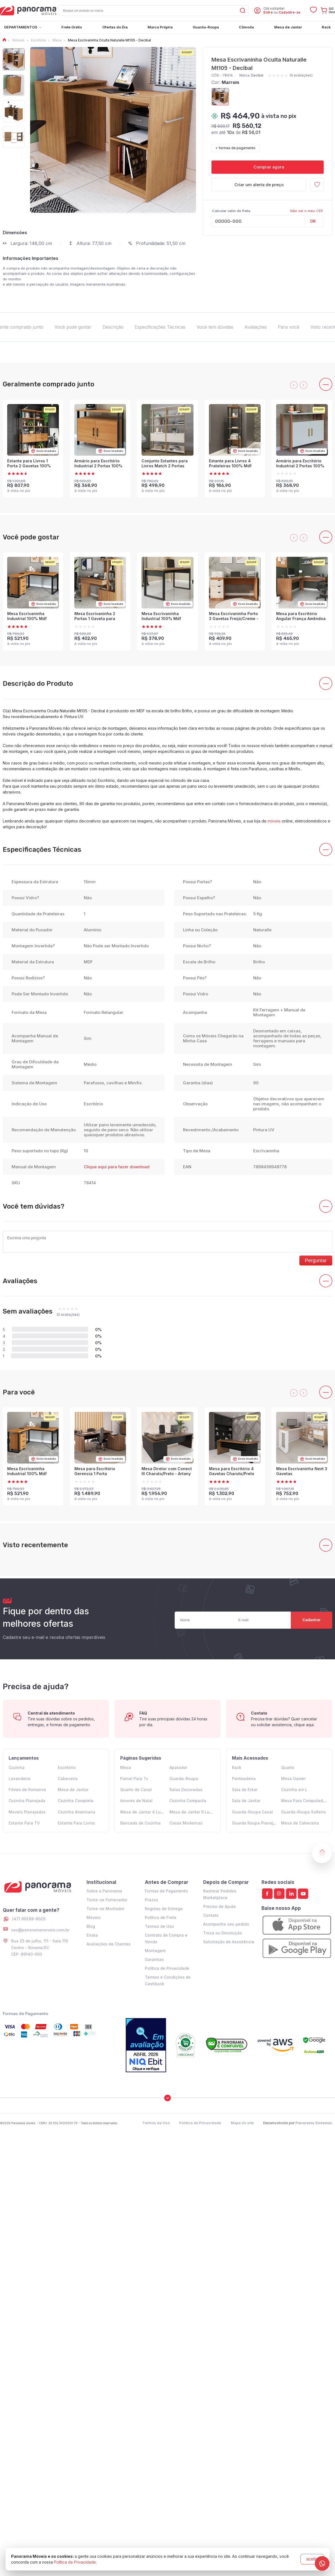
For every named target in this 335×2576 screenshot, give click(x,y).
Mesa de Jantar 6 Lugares (195, 1812)
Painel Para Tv (134, 1778)
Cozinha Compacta (187, 1800)
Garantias (154, 1959)
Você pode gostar (72, 327)
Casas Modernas (185, 1823)
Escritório (67, 1767)
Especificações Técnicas (160, 327)
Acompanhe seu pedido (226, 1924)
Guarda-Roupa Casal (252, 1812)
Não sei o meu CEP (306, 210)
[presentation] (294, 385)
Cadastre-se (289, 12)
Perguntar (316, 1260)
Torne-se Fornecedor (107, 1899)
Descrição (113, 327)
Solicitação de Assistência (228, 1941)
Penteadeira (244, 1778)
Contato (211, 1915)
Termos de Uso (159, 1926)
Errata (92, 1935)
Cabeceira (68, 1778)
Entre (268, 12)
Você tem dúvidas (215, 327)
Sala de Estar (244, 1789)
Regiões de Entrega (164, 1908)
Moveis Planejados (27, 1812)
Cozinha (17, 1767)
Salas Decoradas (185, 1789)
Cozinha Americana (76, 1812)
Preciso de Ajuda (219, 1906)
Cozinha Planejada (27, 1800)
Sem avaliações (28, 1311)
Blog (91, 1926)
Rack (236, 1767)
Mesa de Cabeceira (300, 1823)
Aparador (178, 1767)
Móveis (94, 1917)
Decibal (257, 75)
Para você (288, 327)
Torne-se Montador (105, 1908)
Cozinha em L (294, 1789)
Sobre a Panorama (104, 1891)
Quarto (287, 1767)
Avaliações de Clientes (109, 1944)
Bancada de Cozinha (140, 1823)
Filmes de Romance (27, 1789)
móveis (274, 821)
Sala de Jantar (246, 1800)
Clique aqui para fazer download (117, 1166)
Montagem (155, 1950)
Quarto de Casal (136, 1789)
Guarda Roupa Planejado (256, 1823)
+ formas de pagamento (235, 148)
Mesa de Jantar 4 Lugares (146, 1812)
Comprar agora (267, 167)
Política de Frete (160, 1917)
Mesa (125, 1767)
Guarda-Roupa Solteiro (303, 1812)
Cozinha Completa (75, 1800)
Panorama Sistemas (313, 2123)
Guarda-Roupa (183, 1778)
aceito (312, 2559)
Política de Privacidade (167, 1968)
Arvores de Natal (136, 1800)
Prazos (151, 1899)
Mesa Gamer (293, 1778)
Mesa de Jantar (73, 1789)
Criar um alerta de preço (259, 184)
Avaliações (255, 327)
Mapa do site (242, 2123)
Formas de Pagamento (166, 1891)
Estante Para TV (24, 1823)
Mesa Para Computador (304, 1800)
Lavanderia (19, 1778)
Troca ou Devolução (222, 1933)
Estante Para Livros (76, 1823)
